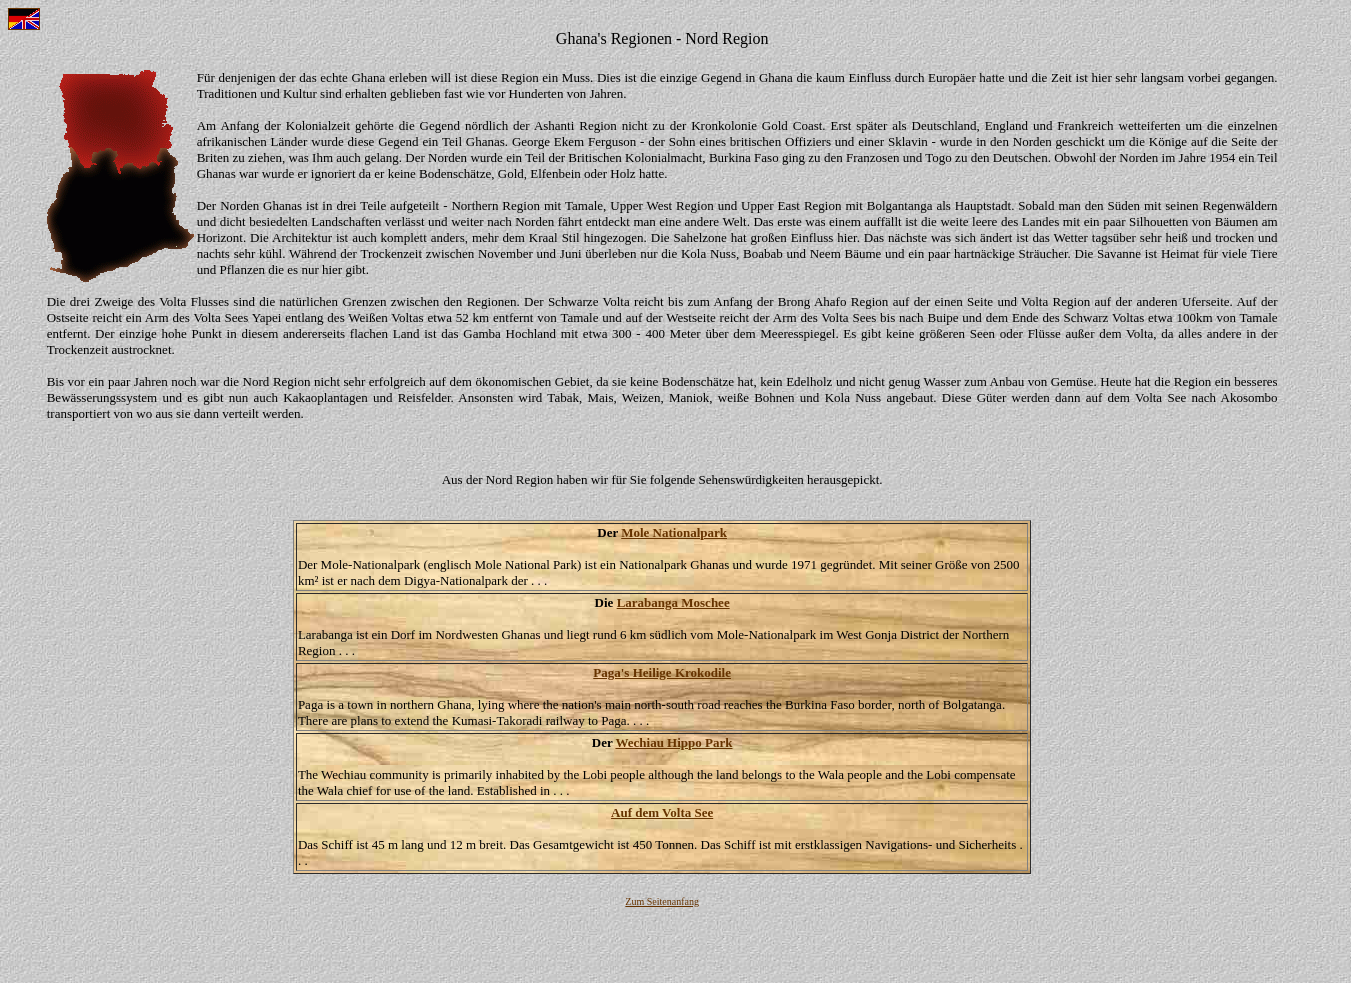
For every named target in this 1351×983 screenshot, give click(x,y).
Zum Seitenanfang (662, 901)
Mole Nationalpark (674, 532)
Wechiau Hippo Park (673, 742)
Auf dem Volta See (662, 812)
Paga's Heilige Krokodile (662, 672)
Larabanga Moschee (673, 602)
